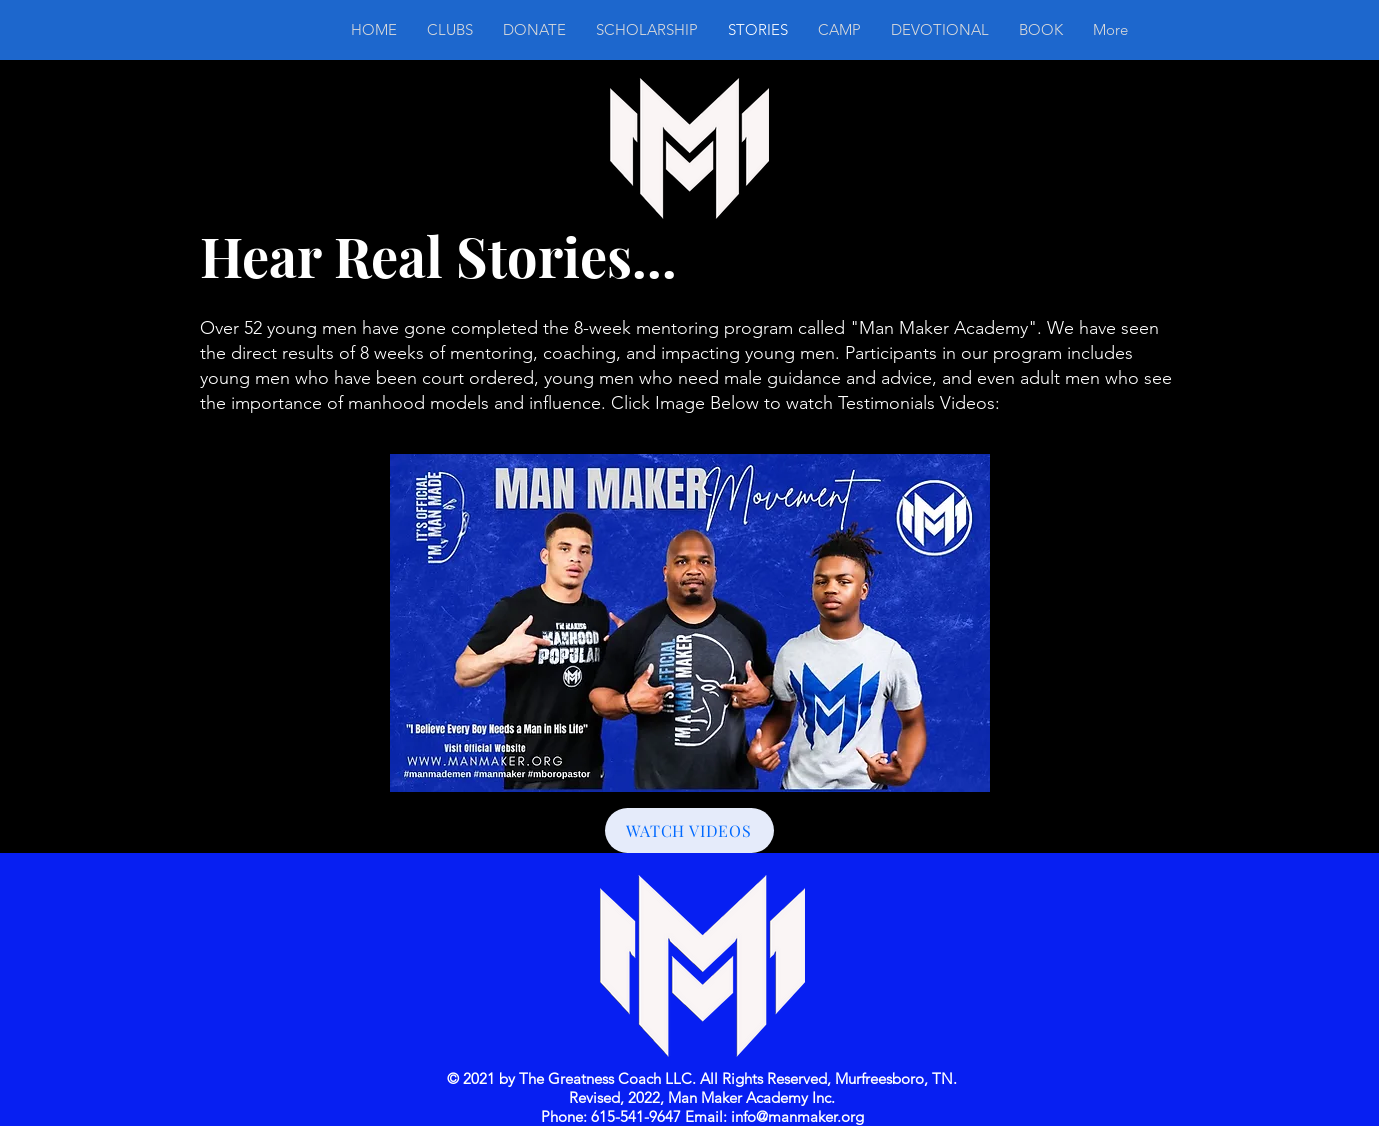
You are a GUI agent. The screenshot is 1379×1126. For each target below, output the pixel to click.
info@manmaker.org (797, 1116)
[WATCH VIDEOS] (689, 830)
